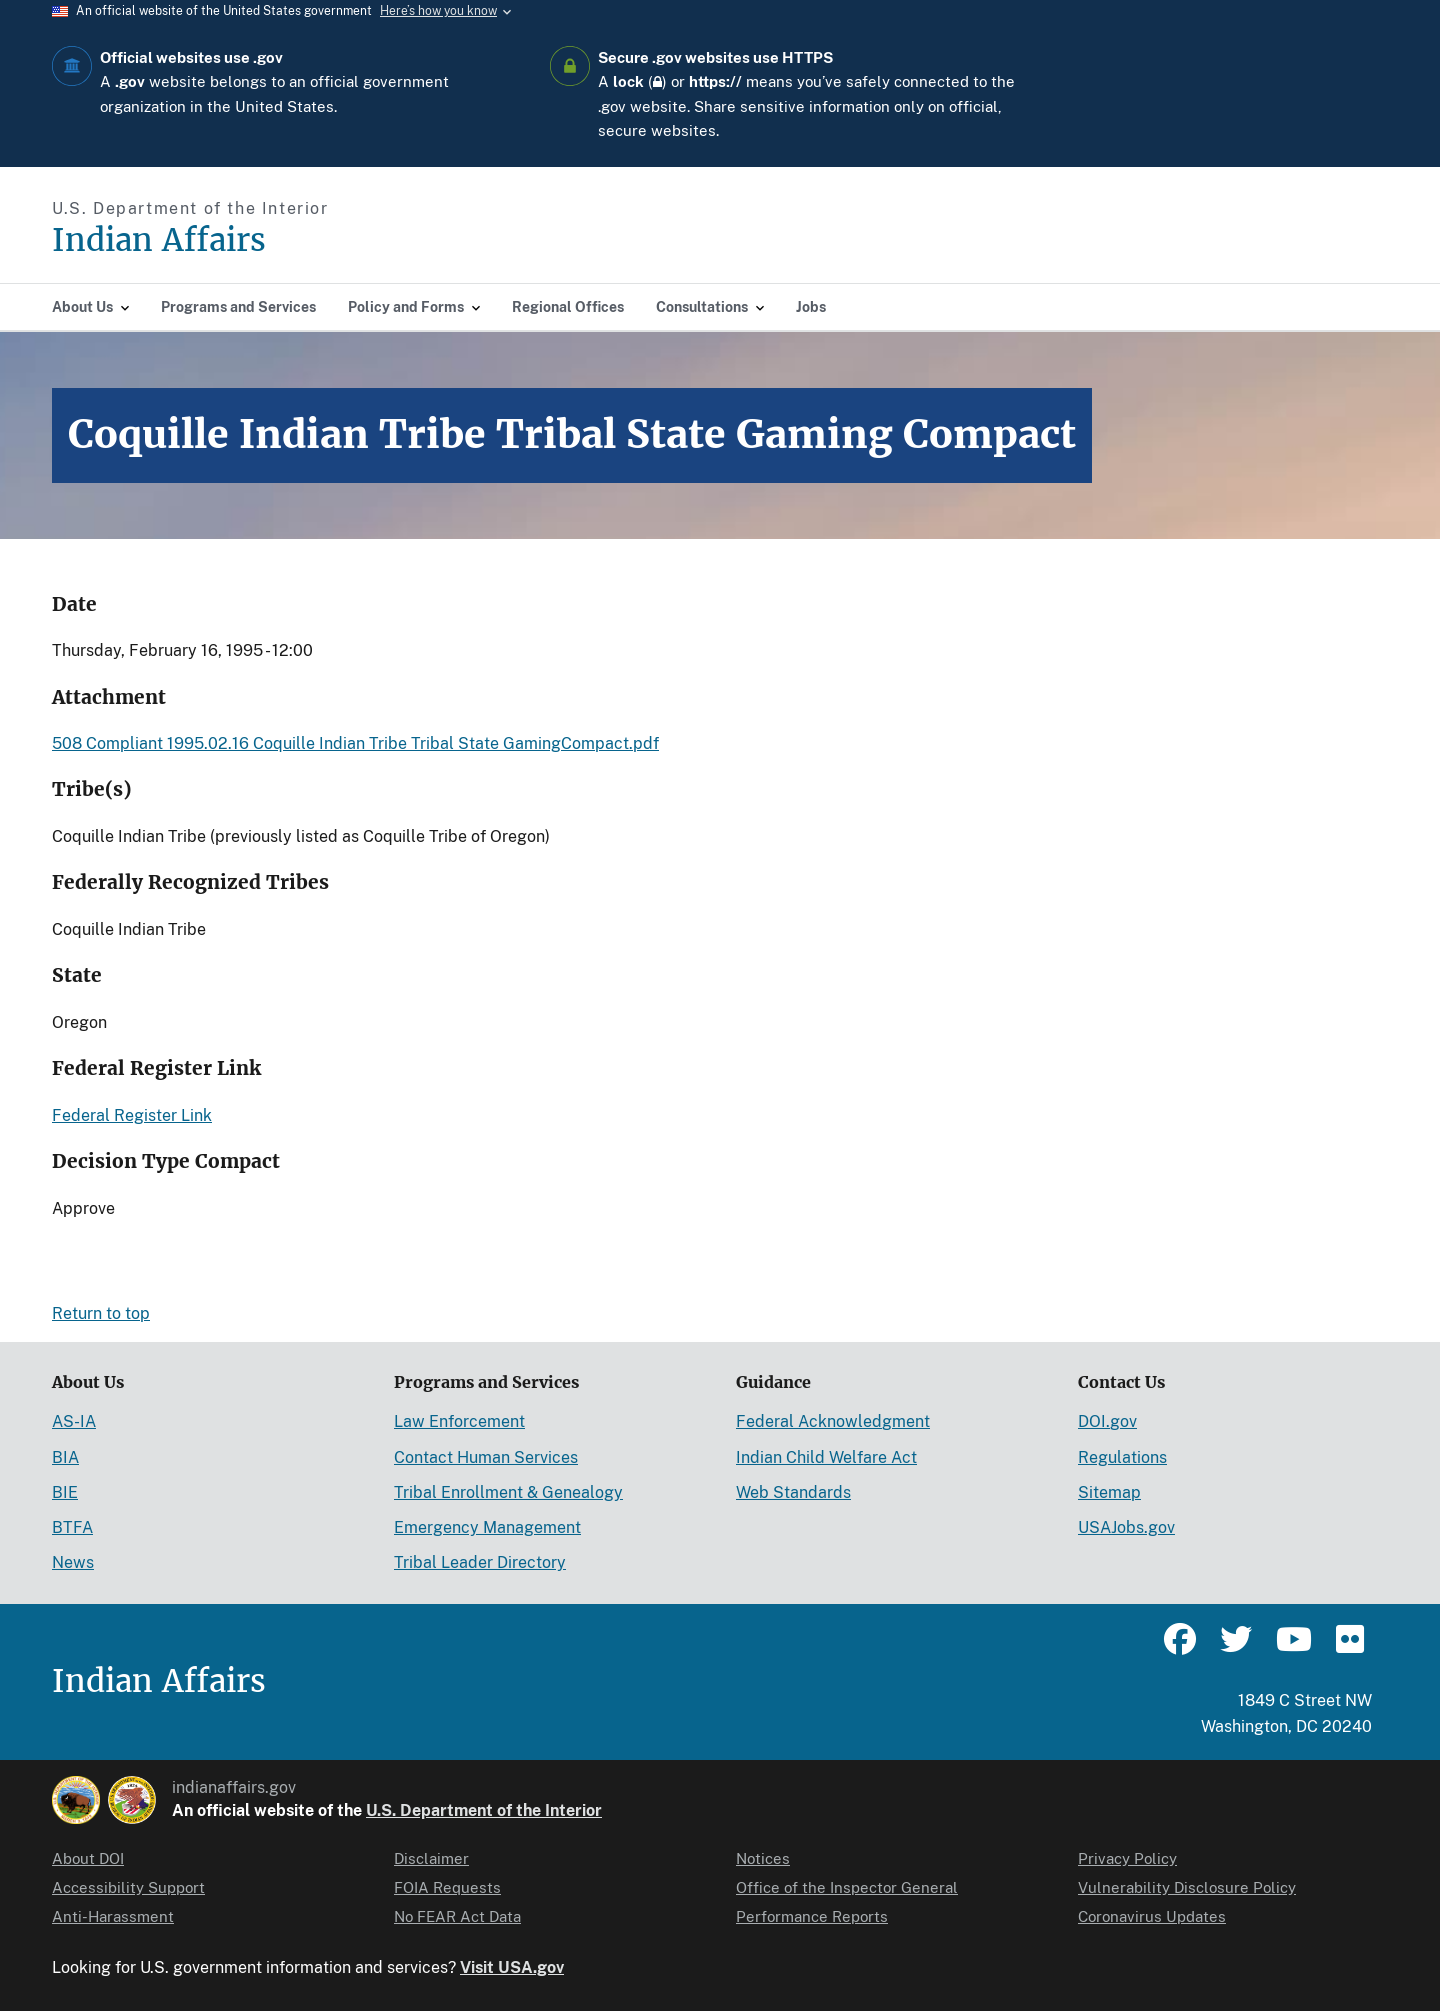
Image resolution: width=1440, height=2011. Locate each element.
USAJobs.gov (1126, 1527)
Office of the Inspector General (847, 1887)
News (73, 1562)
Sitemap (1109, 1492)
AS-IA (74, 1421)
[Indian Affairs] (272, 240)
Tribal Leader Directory (480, 1562)
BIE (65, 1492)
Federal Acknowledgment (833, 1421)
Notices (763, 1858)
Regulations (1122, 1457)
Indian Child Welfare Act (826, 1457)
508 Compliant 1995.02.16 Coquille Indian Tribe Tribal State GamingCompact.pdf (355, 743)
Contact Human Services (486, 1457)
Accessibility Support (128, 1887)
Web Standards (793, 1492)
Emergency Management (487, 1527)
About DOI (88, 1858)
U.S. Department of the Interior (484, 1810)
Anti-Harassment (113, 1916)
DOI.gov (1107, 1421)
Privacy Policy (1127, 1858)
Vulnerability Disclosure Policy (1187, 1887)
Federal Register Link (132, 1115)
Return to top (101, 1313)
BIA (65, 1457)
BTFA (72, 1527)
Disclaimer (431, 1858)
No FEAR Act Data (457, 1916)
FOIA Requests (447, 1887)
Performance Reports (812, 1916)
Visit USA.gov (512, 1967)
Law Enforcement (459, 1421)
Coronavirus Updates (1152, 1916)
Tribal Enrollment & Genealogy (508, 1492)
